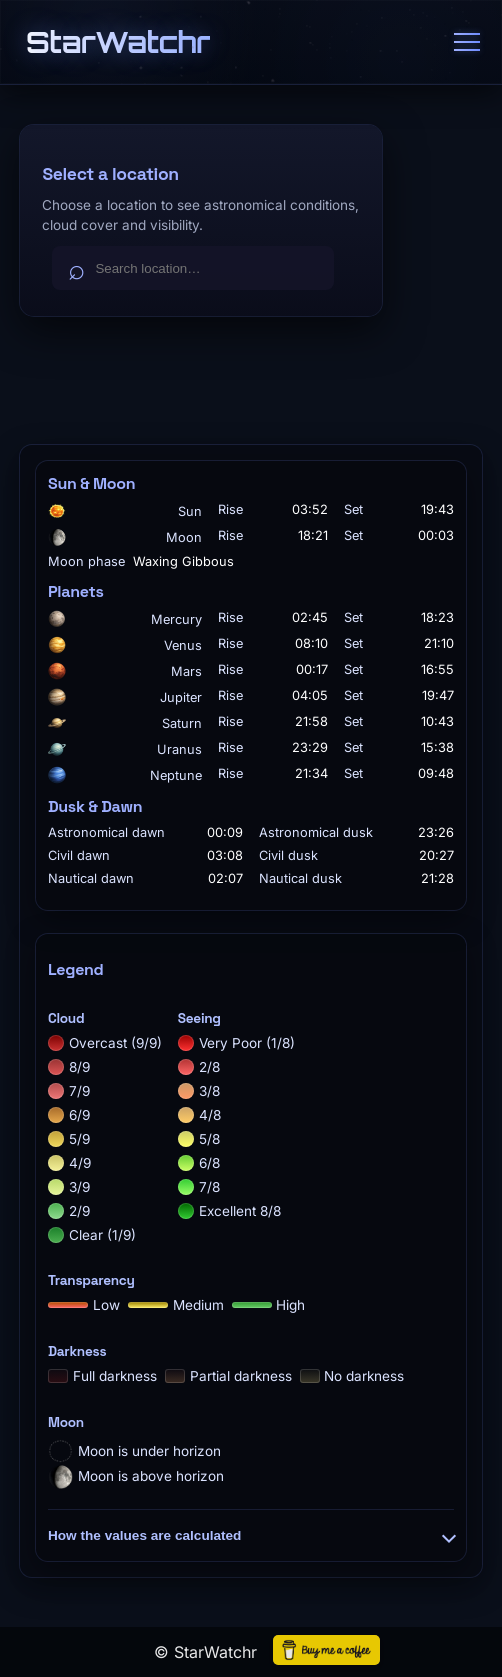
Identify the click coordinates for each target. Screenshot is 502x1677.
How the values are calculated (251, 1535)
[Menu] (467, 42)
